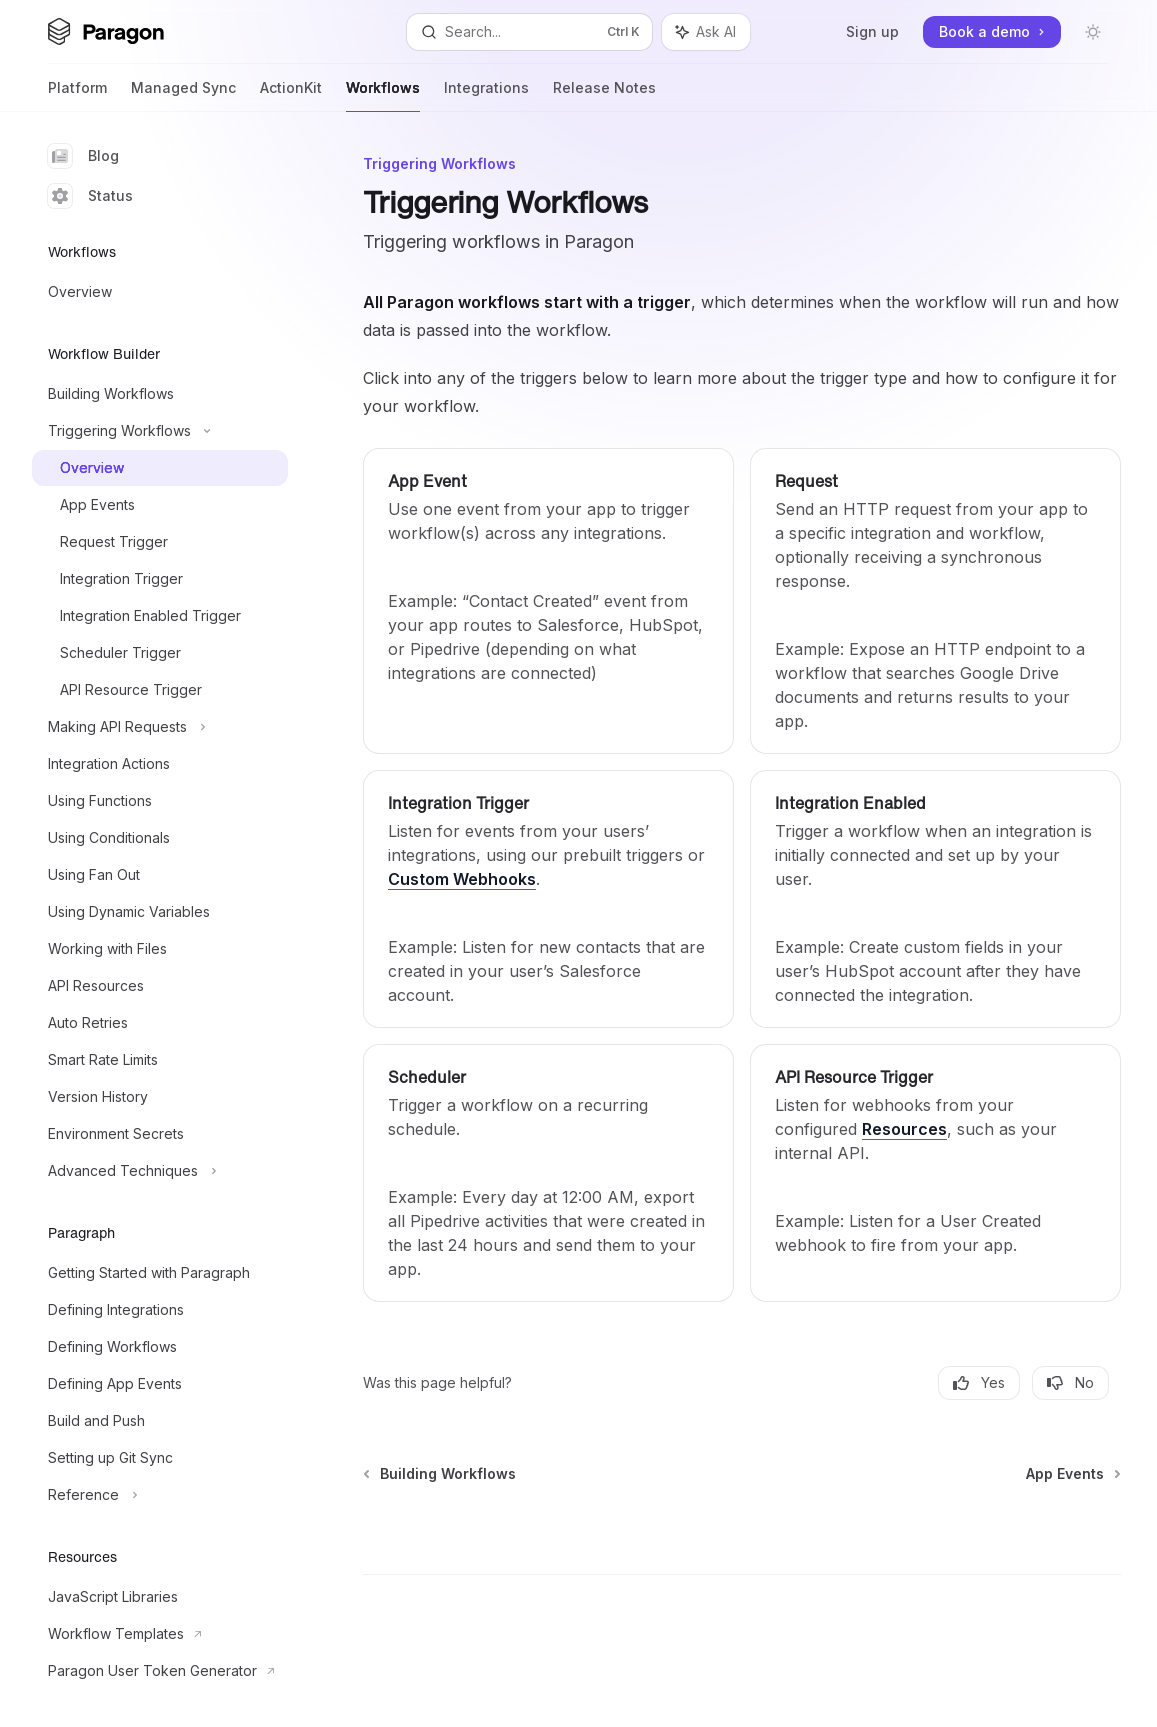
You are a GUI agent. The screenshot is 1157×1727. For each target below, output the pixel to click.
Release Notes (604, 95)
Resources (904, 1129)
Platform (77, 95)
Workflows (383, 95)
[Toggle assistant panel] (706, 32)
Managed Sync (183, 95)
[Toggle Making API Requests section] (160, 727)
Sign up (872, 31)
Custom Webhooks (462, 879)
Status (90, 196)
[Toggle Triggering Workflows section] (160, 431)
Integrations (486, 95)
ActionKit (291, 95)
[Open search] (529, 32)
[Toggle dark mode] (1093, 32)
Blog (83, 156)
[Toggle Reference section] (160, 1495)
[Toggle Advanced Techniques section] (160, 1171)
